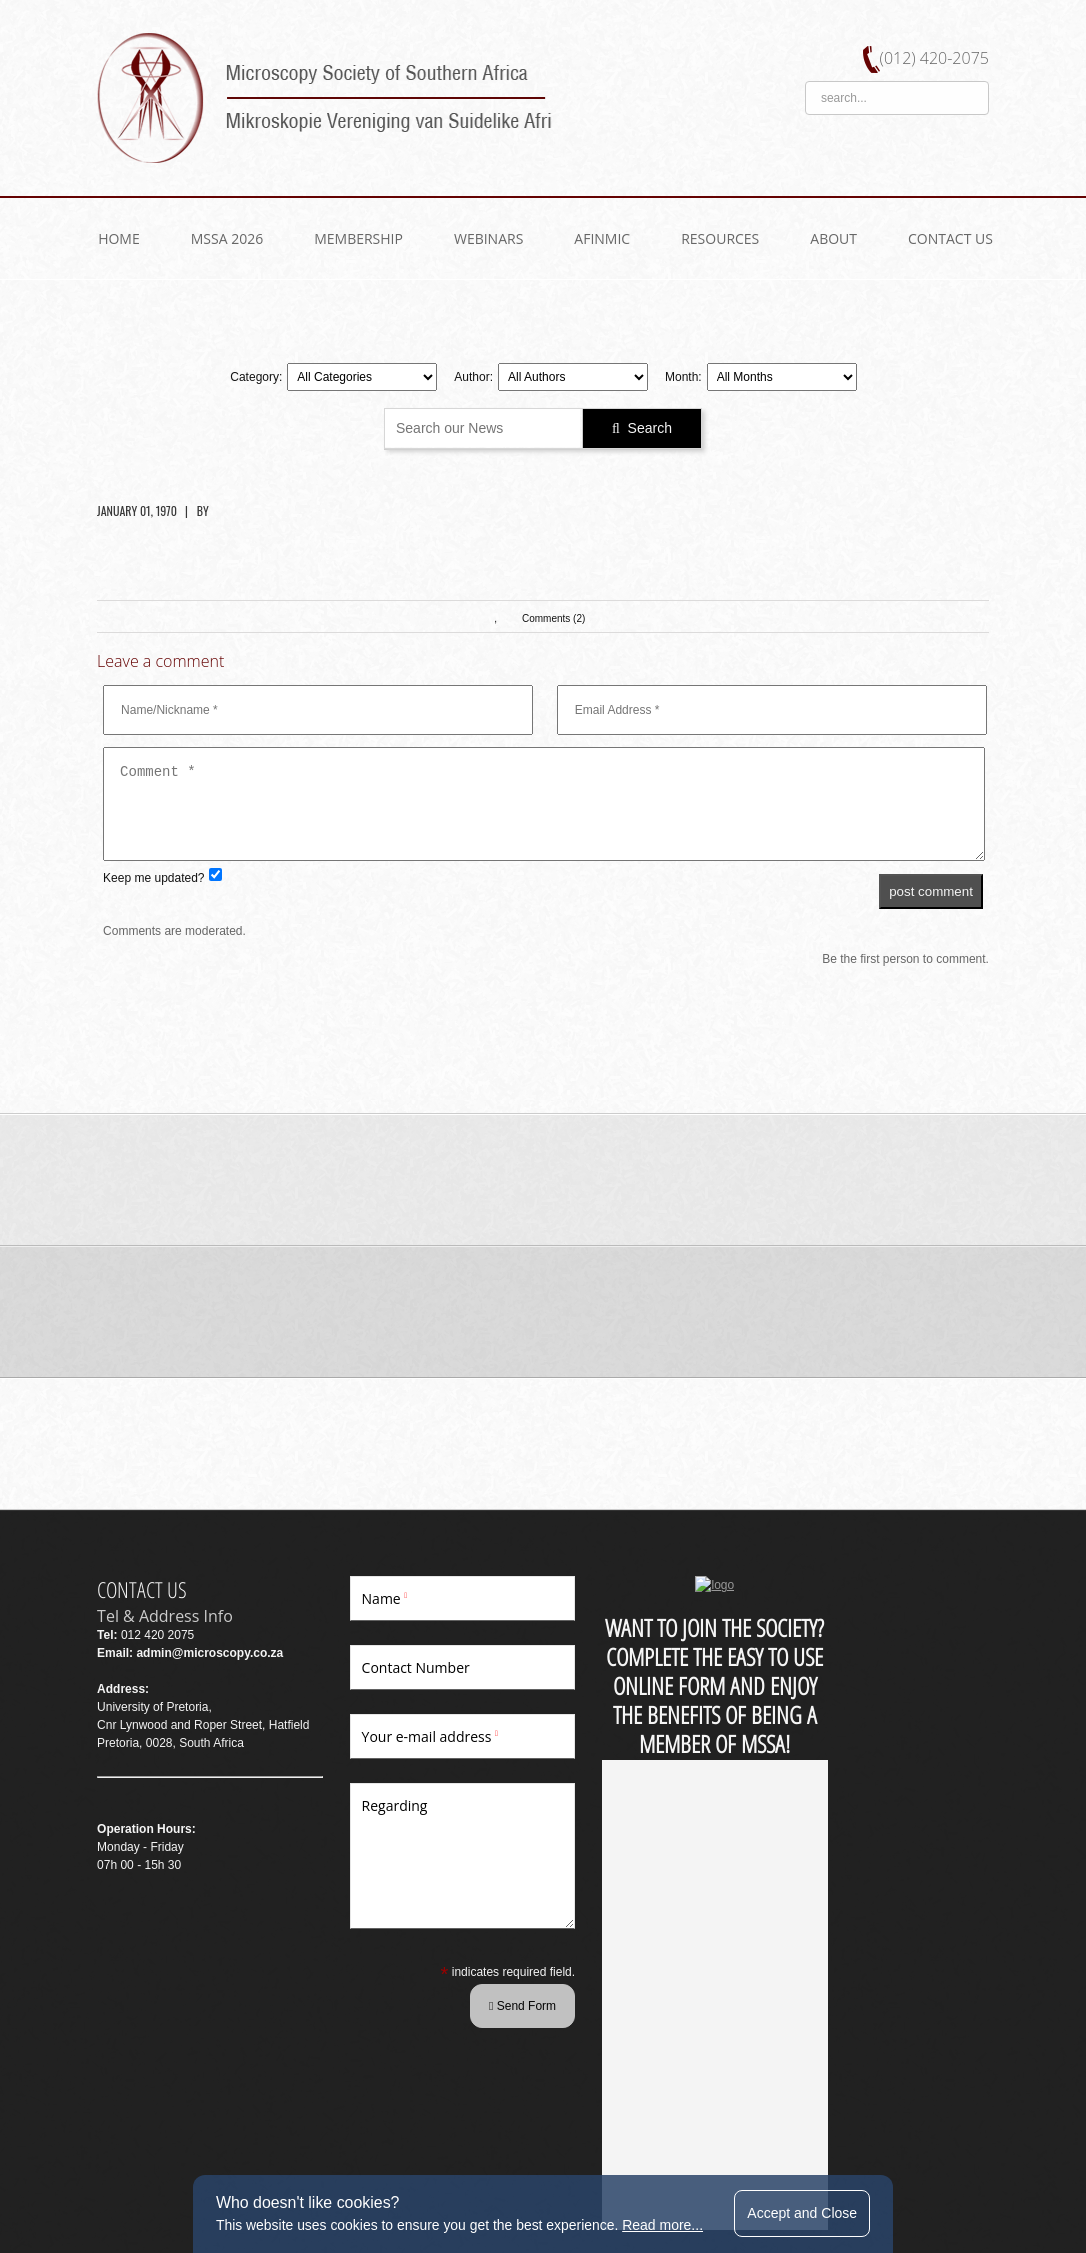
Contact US (950, 238)
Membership (358, 238)
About (833, 238)
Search (642, 427)
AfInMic (602, 238)
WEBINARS (488, 238)
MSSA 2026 (227, 238)
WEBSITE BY (132, 2164)
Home (119, 238)
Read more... (663, 2225)
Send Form (476, 2005)
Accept (804, 2213)
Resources (720, 238)
